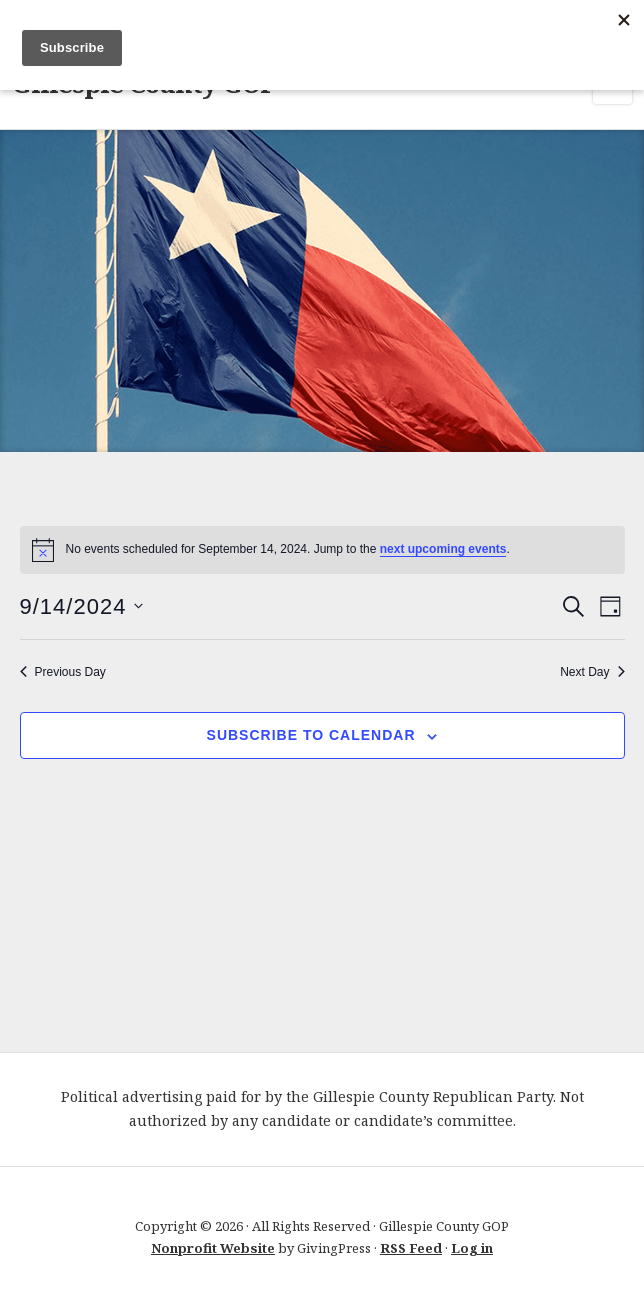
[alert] (322, 550)
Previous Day (63, 672)
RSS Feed (411, 1248)
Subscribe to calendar (311, 735)
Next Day (592, 672)
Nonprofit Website (213, 1248)
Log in (472, 1248)
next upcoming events (443, 549)
